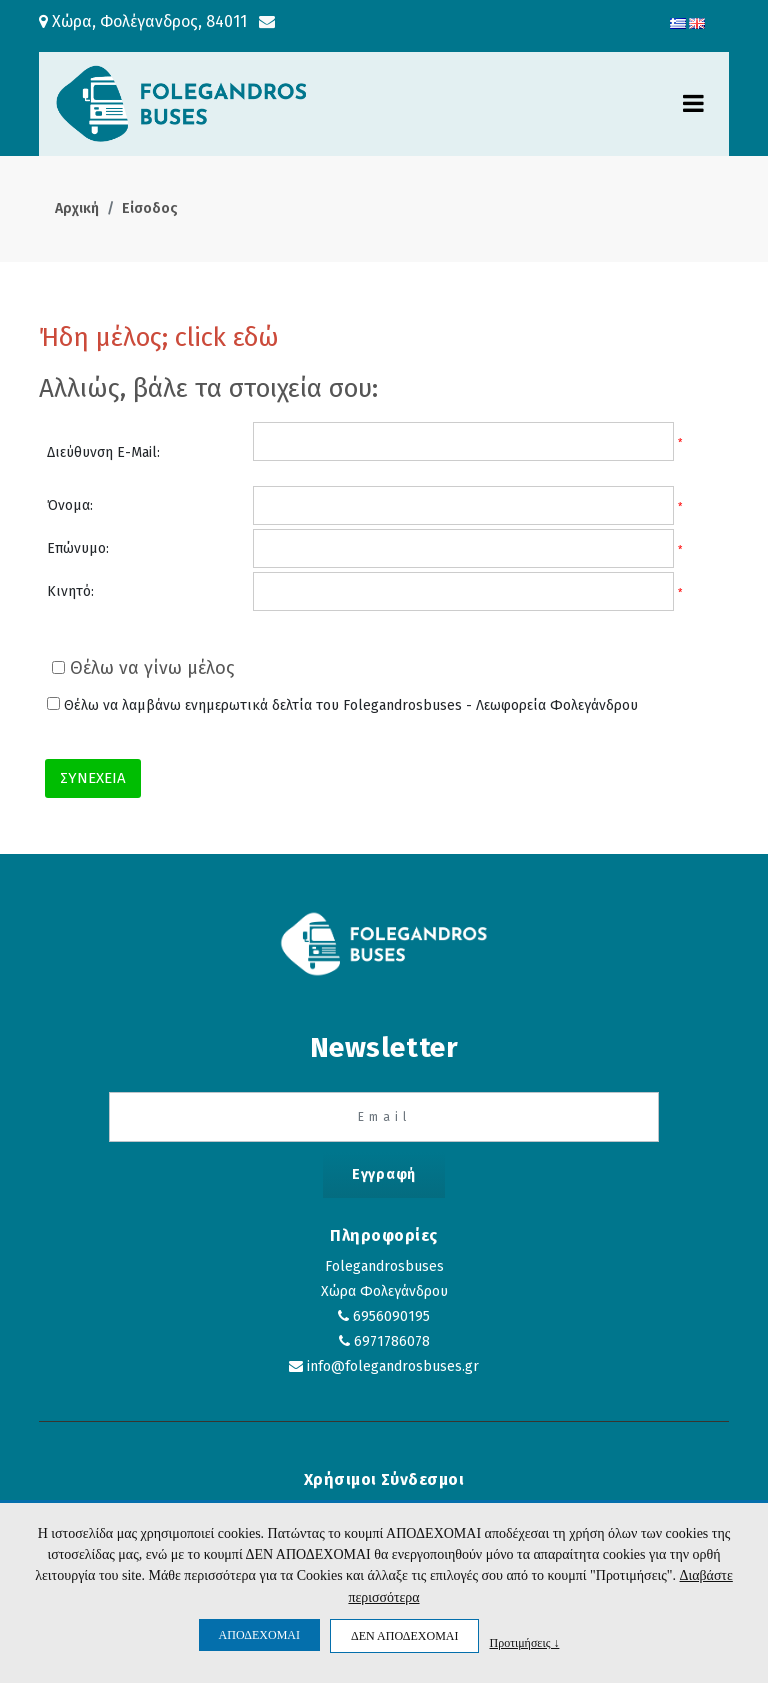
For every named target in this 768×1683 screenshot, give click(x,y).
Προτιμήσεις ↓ (524, 1642)
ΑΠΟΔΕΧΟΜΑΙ (259, 1635)
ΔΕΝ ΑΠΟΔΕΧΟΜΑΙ (404, 1636)
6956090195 (391, 1316)
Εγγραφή (384, 1174)
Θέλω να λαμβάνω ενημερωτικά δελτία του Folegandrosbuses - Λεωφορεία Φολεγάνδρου (342, 705)
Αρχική (77, 208)
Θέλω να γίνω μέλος (143, 667)
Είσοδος (150, 208)
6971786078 (392, 1341)
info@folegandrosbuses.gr (393, 1366)
